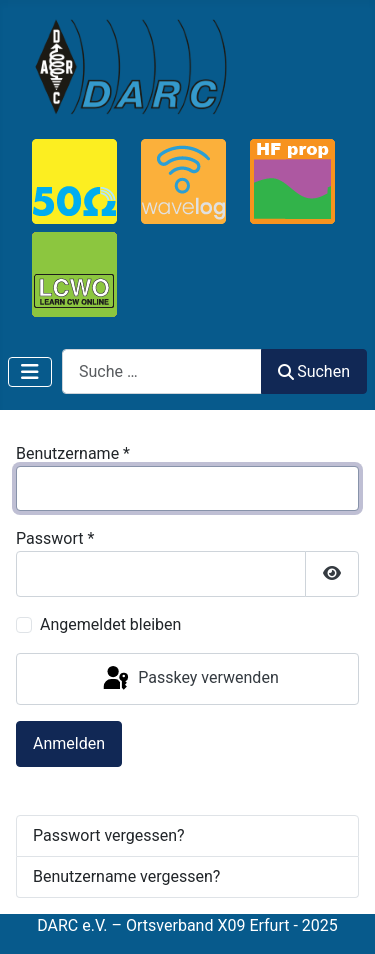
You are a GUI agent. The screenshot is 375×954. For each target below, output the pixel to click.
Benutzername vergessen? (126, 876)
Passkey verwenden (189, 679)
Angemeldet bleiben (110, 624)
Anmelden (69, 743)
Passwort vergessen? (109, 835)
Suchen (314, 371)
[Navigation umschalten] (30, 372)
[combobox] (162, 371)
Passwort (55, 538)
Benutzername (73, 453)
